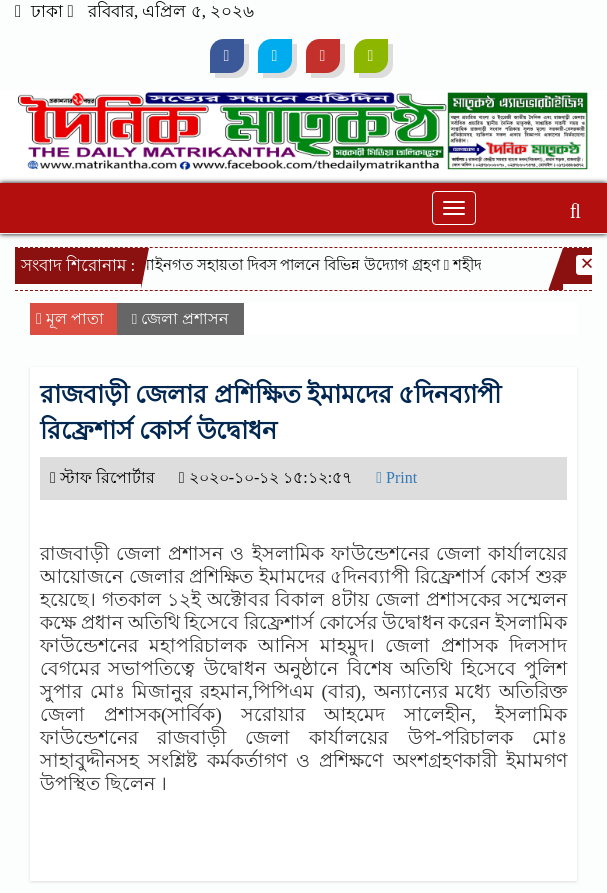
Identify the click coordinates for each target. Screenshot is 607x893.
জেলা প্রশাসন (185, 318)
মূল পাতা (70, 318)
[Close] (586, 265)
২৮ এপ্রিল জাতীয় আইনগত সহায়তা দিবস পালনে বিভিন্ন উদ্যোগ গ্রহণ (242, 265)
